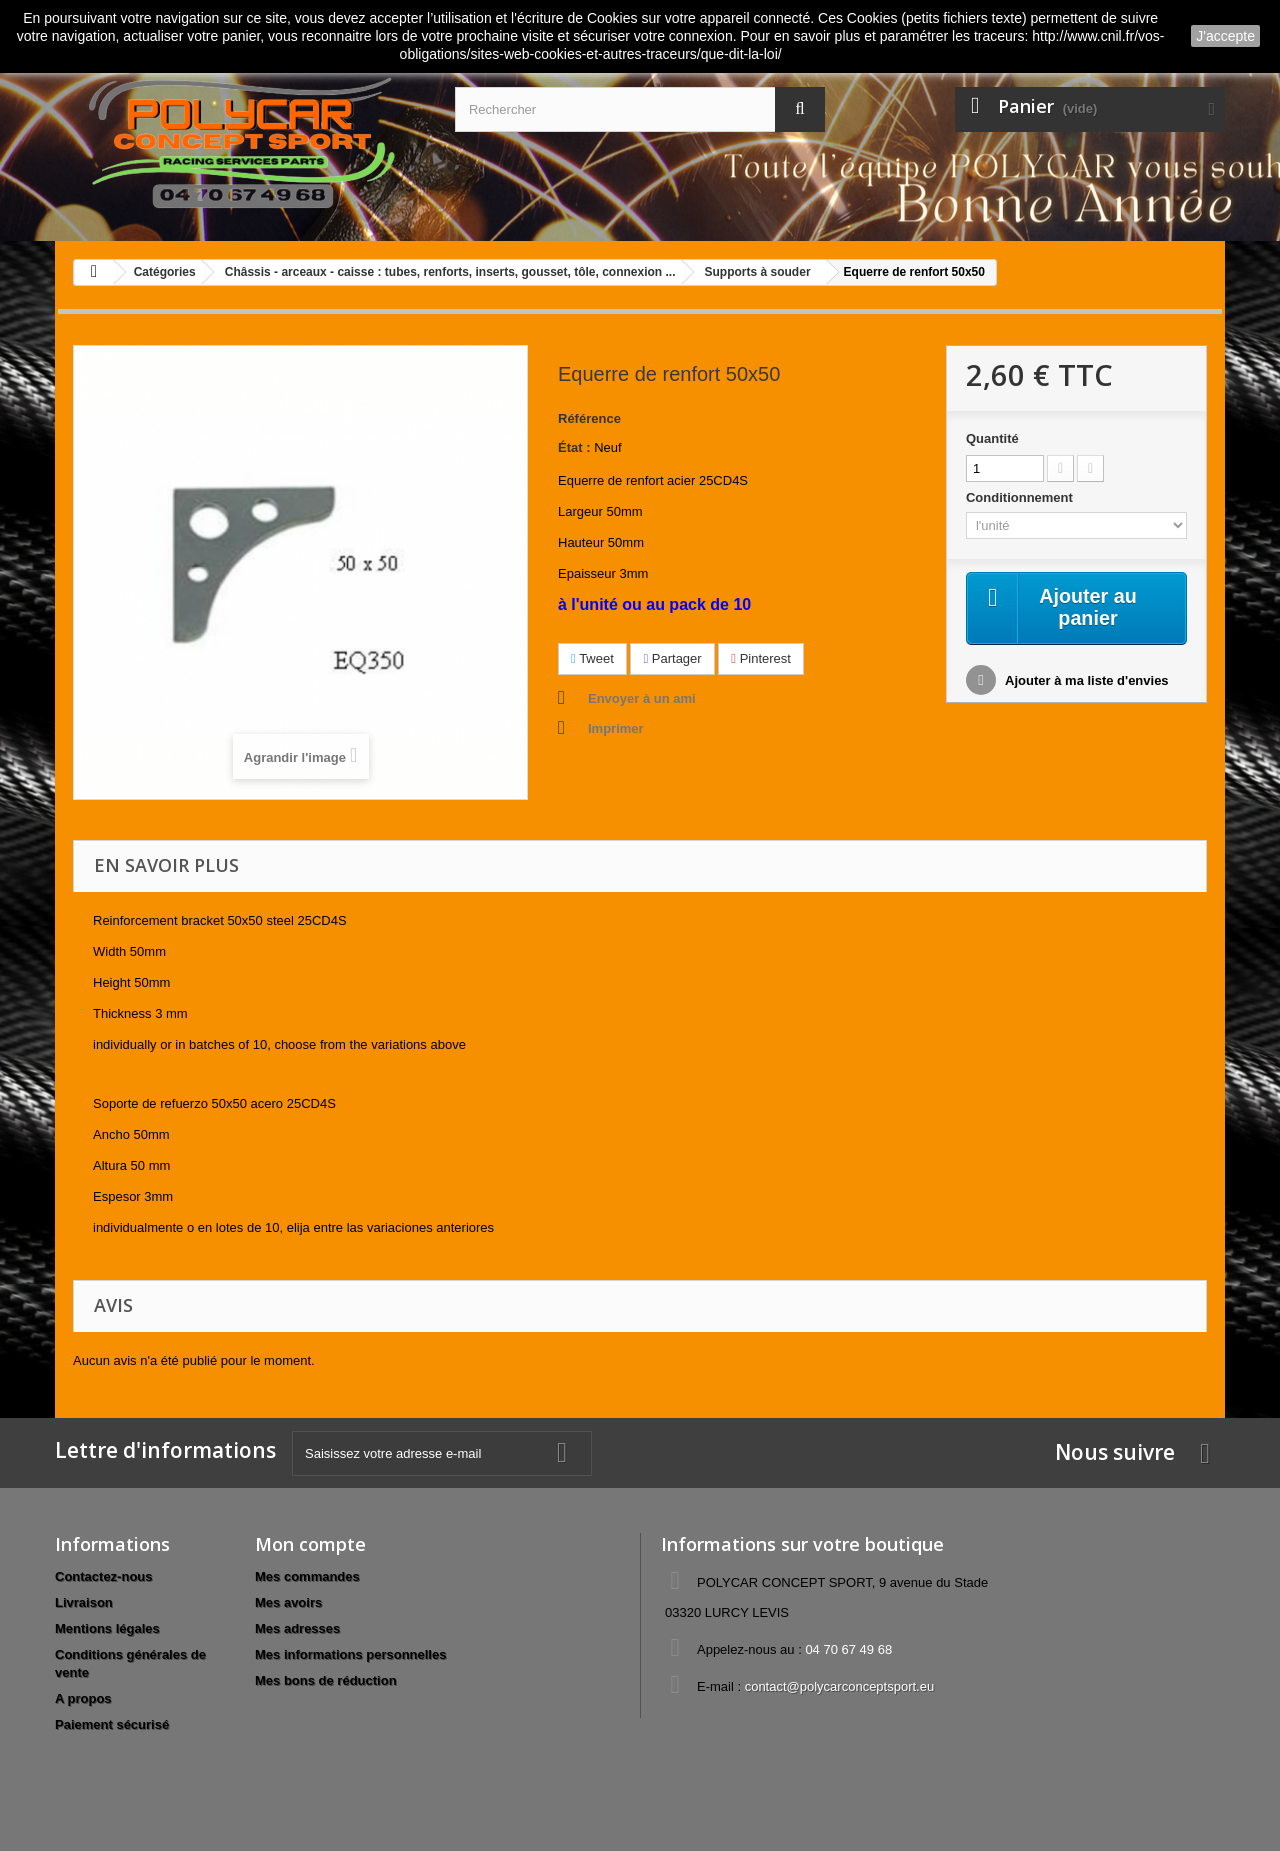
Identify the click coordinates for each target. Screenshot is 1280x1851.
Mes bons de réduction (326, 1680)
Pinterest (761, 658)
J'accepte (1225, 36)
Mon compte (310, 1544)
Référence (589, 418)
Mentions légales (107, 1628)
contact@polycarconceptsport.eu (840, 1686)
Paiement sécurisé (112, 1724)
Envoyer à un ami (642, 698)
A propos (83, 1698)
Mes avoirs (288, 1602)
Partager (672, 658)
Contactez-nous (104, 1576)
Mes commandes (307, 1576)
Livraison (84, 1602)
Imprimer (616, 728)
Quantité (992, 438)
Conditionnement (1021, 497)
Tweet (592, 658)
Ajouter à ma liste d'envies (1085, 681)
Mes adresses (297, 1628)
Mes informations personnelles (350, 1654)
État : (574, 447)
